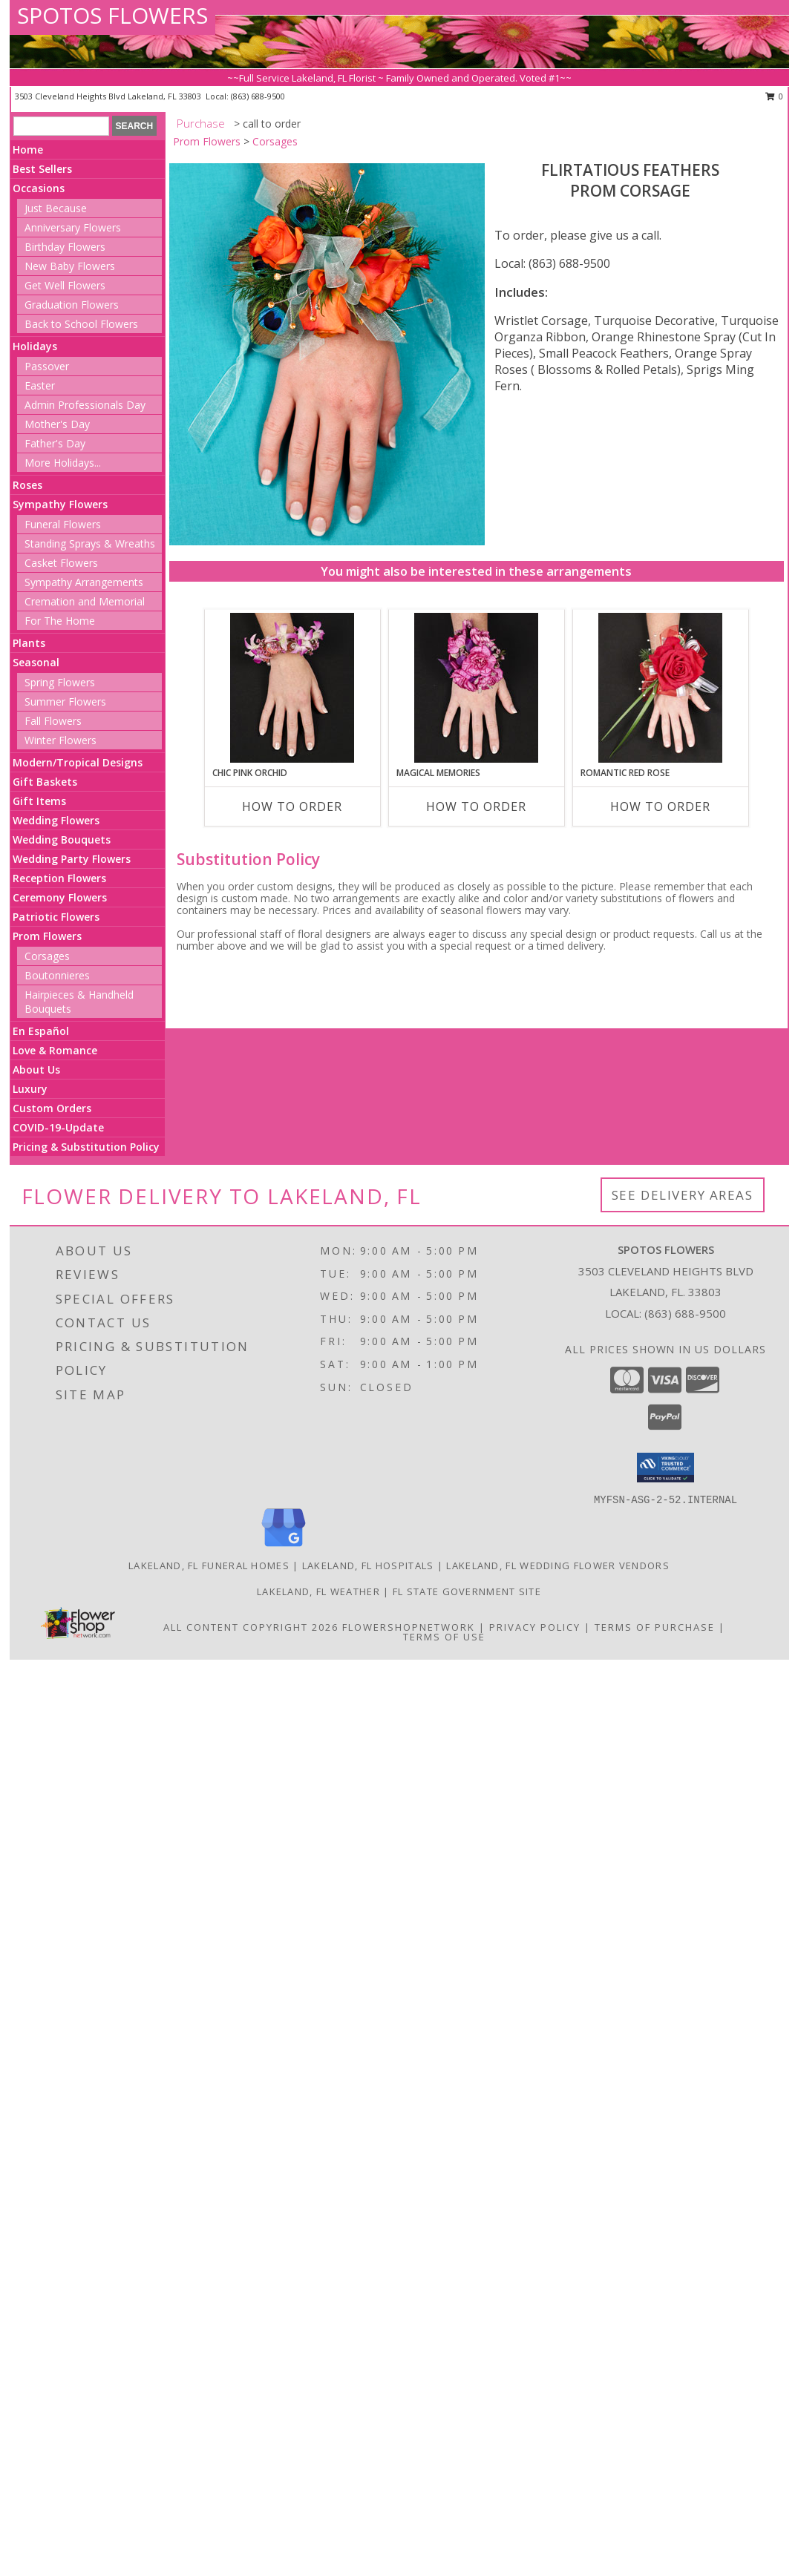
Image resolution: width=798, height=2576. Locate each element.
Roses (27, 485)
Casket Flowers (61, 563)
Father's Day (54, 443)
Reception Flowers (59, 878)
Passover (46, 366)
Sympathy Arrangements (83, 582)
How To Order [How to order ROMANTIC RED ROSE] (660, 806)
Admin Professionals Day (84, 405)
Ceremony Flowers (60, 897)
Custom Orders (52, 1108)
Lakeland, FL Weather (318, 1591)
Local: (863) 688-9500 (552, 263)
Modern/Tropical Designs (78, 762)
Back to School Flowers (81, 324)
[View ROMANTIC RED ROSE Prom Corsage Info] (660, 688)
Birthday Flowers (64, 247)
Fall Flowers (53, 721)
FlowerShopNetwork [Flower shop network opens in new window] (408, 1627)
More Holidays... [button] (62, 463)
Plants (29, 643)
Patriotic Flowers (56, 917)
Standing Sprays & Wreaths (89, 543)
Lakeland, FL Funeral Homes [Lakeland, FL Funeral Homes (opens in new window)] (209, 1565)
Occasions (39, 188)
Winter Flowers (60, 740)
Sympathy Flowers (60, 504)
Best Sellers (42, 169)
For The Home (59, 621)
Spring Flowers (59, 682)
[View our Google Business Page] (283, 1547)
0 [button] (774, 96)
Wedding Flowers (56, 820)
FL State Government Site (467, 1591)
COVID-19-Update (58, 1127)
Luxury (30, 1089)
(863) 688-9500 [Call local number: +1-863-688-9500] (258, 96)
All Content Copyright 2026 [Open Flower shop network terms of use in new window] (251, 1627)
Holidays (35, 346)
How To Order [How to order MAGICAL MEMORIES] (476, 806)
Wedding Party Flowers (72, 859)
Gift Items (39, 801)
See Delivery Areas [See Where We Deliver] (682, 1194)
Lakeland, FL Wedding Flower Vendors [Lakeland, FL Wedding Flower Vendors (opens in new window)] (558, 1565)
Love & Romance (55, 1050)
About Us (36, 1069)
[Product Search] (61, 126)
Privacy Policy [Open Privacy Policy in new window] (534, 1627)
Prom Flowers (47, 936)
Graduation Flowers (71, 305)
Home (28, 149)
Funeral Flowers (62, 524)
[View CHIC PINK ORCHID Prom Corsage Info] (292, 688)
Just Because (55, 208)
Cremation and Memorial (84, 601)
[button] (665, 1467)
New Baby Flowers (69, 266)
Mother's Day (57, 424)
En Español (41, 1031)
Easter (39, 385)
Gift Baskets (45, 782)
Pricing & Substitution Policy (86, 1147)
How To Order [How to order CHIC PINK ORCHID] (292, 806)
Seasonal (36, 662)
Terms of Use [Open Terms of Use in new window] (444, 1636)
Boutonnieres (57, 975)
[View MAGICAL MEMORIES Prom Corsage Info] (476, 688)
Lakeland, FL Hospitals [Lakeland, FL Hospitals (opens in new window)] (368, 1565)
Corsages (47, 956)
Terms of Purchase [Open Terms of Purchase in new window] (655, 1627)
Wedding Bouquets (62, 839)
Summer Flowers (65, 701)
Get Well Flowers (64, 285)
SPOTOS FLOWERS (112, 15)
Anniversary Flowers (72, 227)
